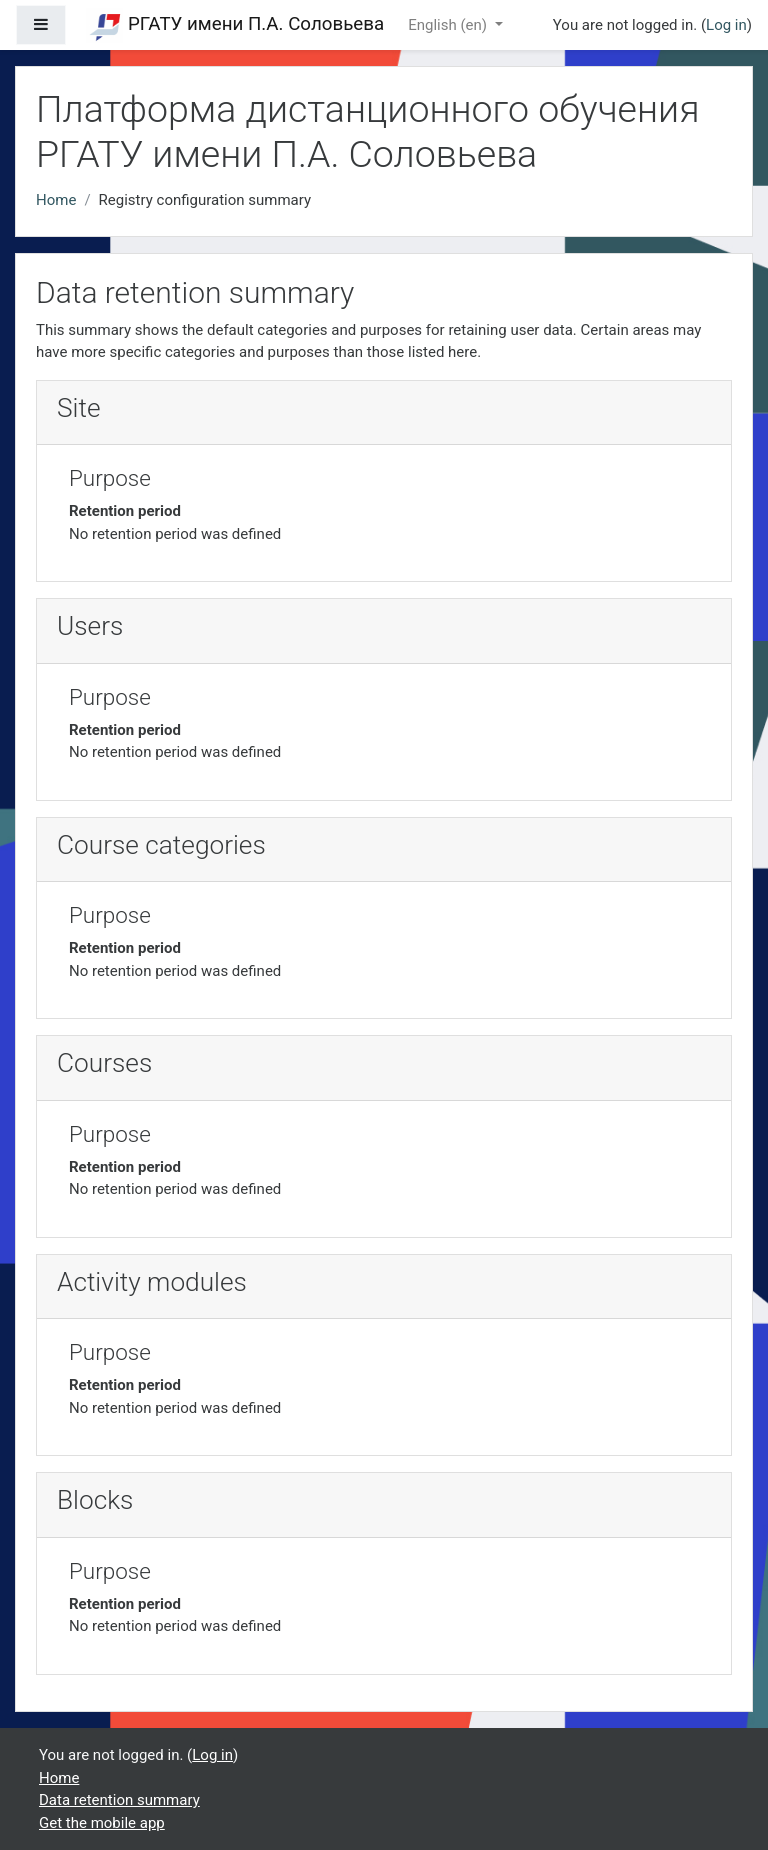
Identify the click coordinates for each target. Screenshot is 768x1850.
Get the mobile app (102, 1823)
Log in (726, 25)
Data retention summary (119, 1800)
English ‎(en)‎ (449, 25)
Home (56, 200)
